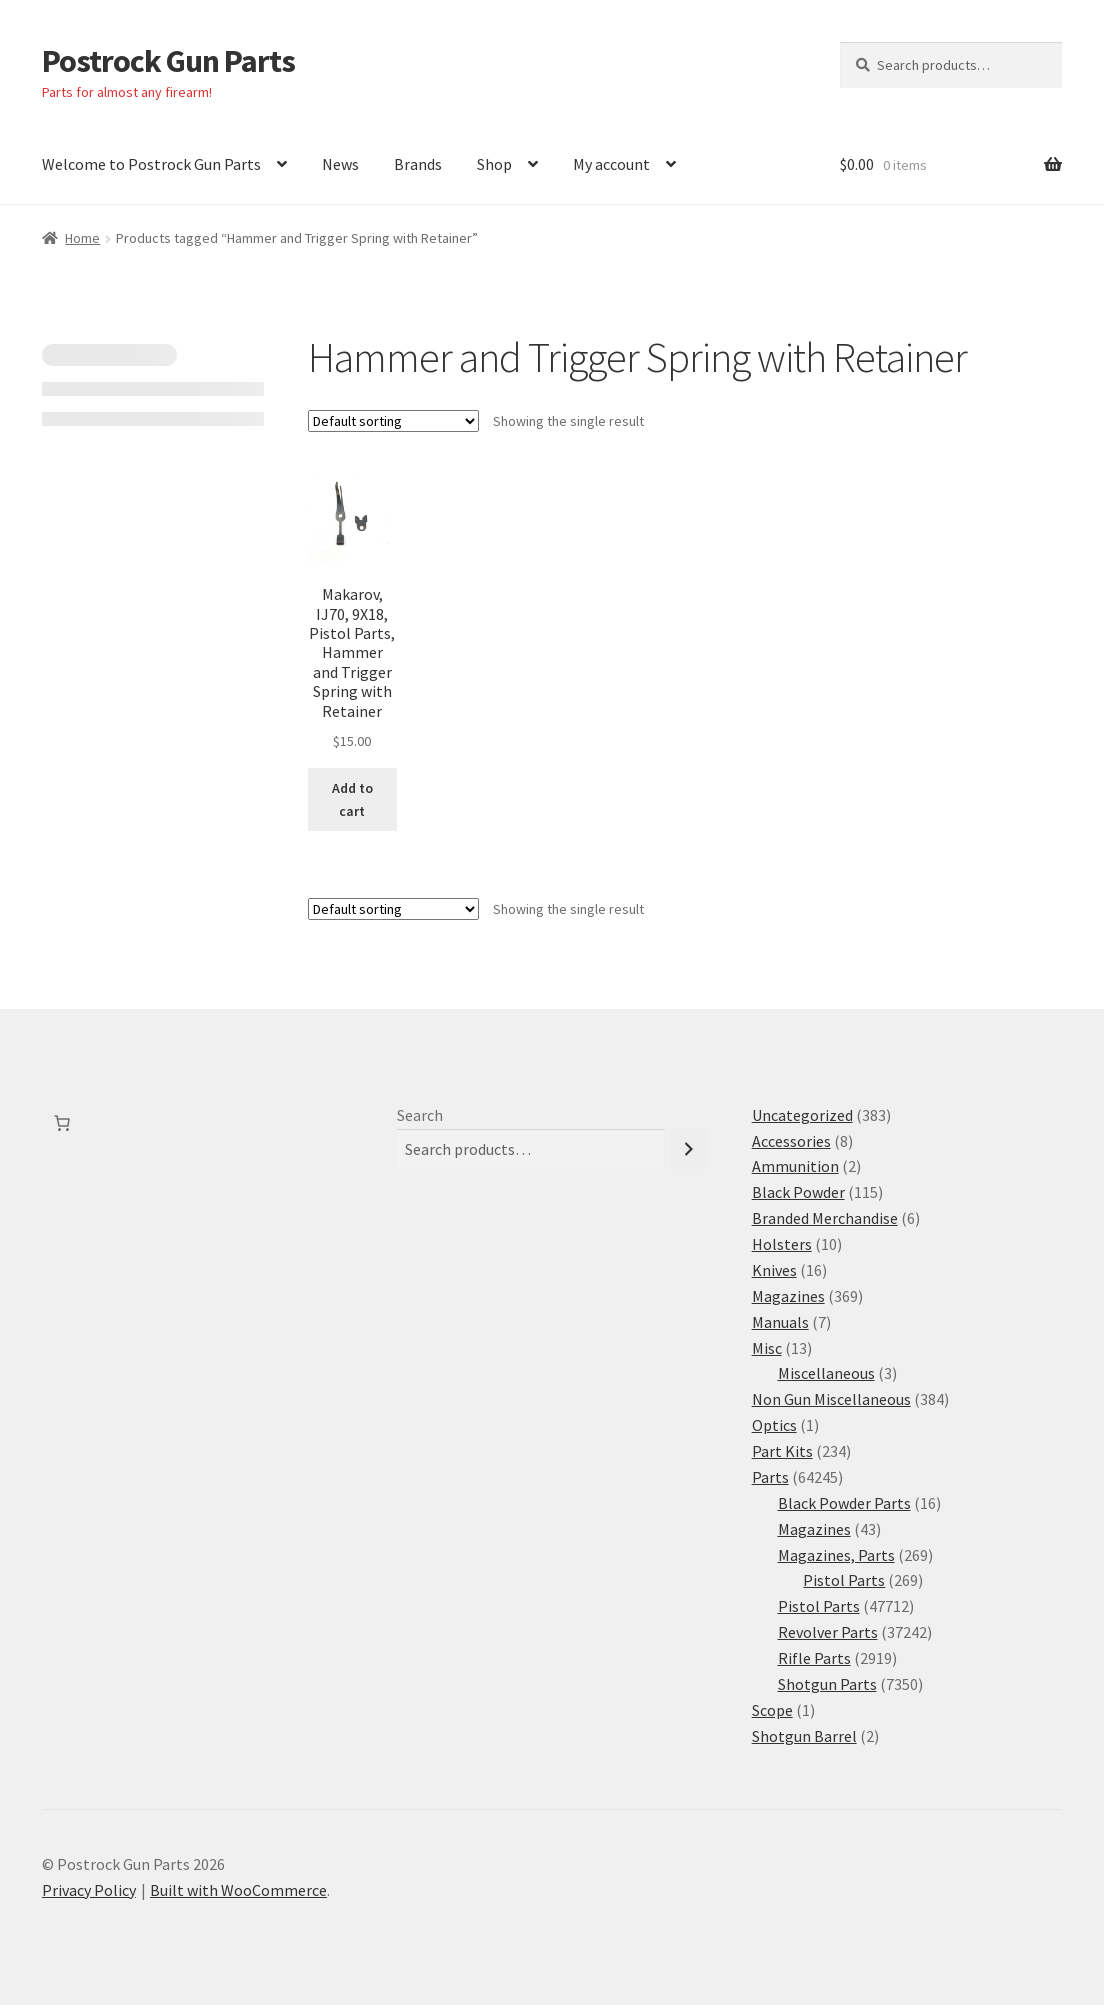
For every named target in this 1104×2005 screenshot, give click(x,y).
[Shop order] (393, 421)
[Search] (689, 1149)
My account (611, 164)
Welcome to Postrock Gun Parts (151, 164)
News (340, 164)
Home (82, 238)
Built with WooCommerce (238, 1890)
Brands (418, 164)
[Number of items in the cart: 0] (62, 1123)
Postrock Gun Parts (168, 61)
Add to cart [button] (352, 799)
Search (420, 1115)
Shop (494, 164)
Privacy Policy (89, 1890)
